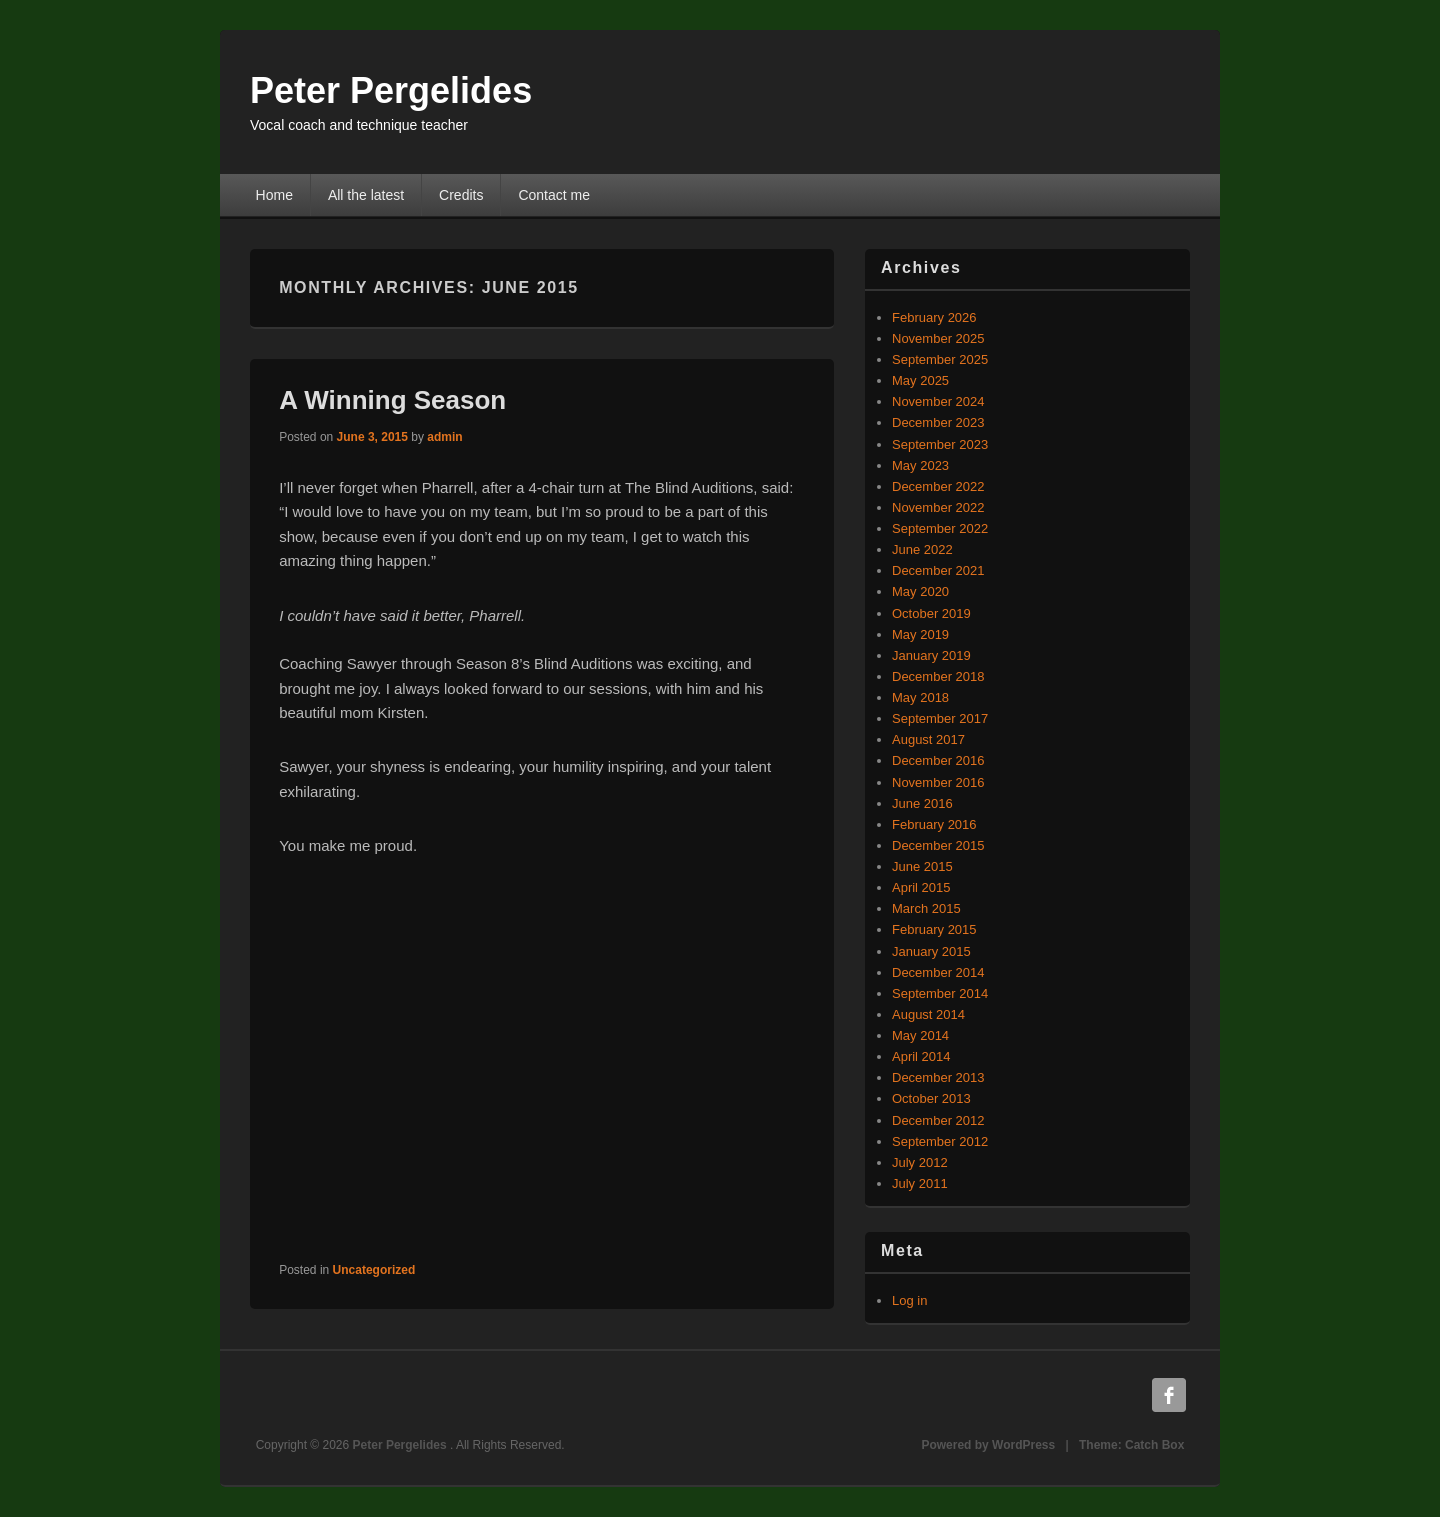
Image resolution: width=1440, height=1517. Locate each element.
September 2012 (940, 1141)
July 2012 (920, 1162)
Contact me (554, 195)
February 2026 (934, 317)
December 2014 (938, 972)
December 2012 (938, 1120)
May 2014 (920, 1035)
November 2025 (938, 338)
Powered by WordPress (988, 1445)
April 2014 (921, 1056)
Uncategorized (374, 1270)
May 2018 (920, 697)
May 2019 (920, 634)
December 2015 (938, 845)
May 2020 (920, 591)
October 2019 (931, 613)
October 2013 (931, 1098)
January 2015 (931, 951)
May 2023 (920, 465)
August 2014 (928, 1014)
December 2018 (938, 676)
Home (274, 195)
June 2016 (922, 803)
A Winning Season (392, 400)
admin (444, 437)
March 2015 (926, 908)
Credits (461, 195)
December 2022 (938, 486)
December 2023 (938, 422)
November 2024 (938, 401)
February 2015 (934, 929)
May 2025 (920, 380)
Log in (909, 1300)
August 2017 (928, 739)
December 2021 (938, 570)
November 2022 (938, 507)
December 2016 (938, 760)
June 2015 (922, 866)
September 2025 (940, 359)
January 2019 (931, 655)
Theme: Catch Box (1131, 1445)
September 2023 (940, 444)
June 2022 (922, 549)
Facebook (1169, 1395)
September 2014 (940, 993)
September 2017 (940, 718)
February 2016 (934, 824)
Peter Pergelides (391, 90)
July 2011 (920, 1183)
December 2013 (938, 1077)
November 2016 (938, 782)
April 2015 (921, 887)
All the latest (366, 195)
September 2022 (940, 528)
